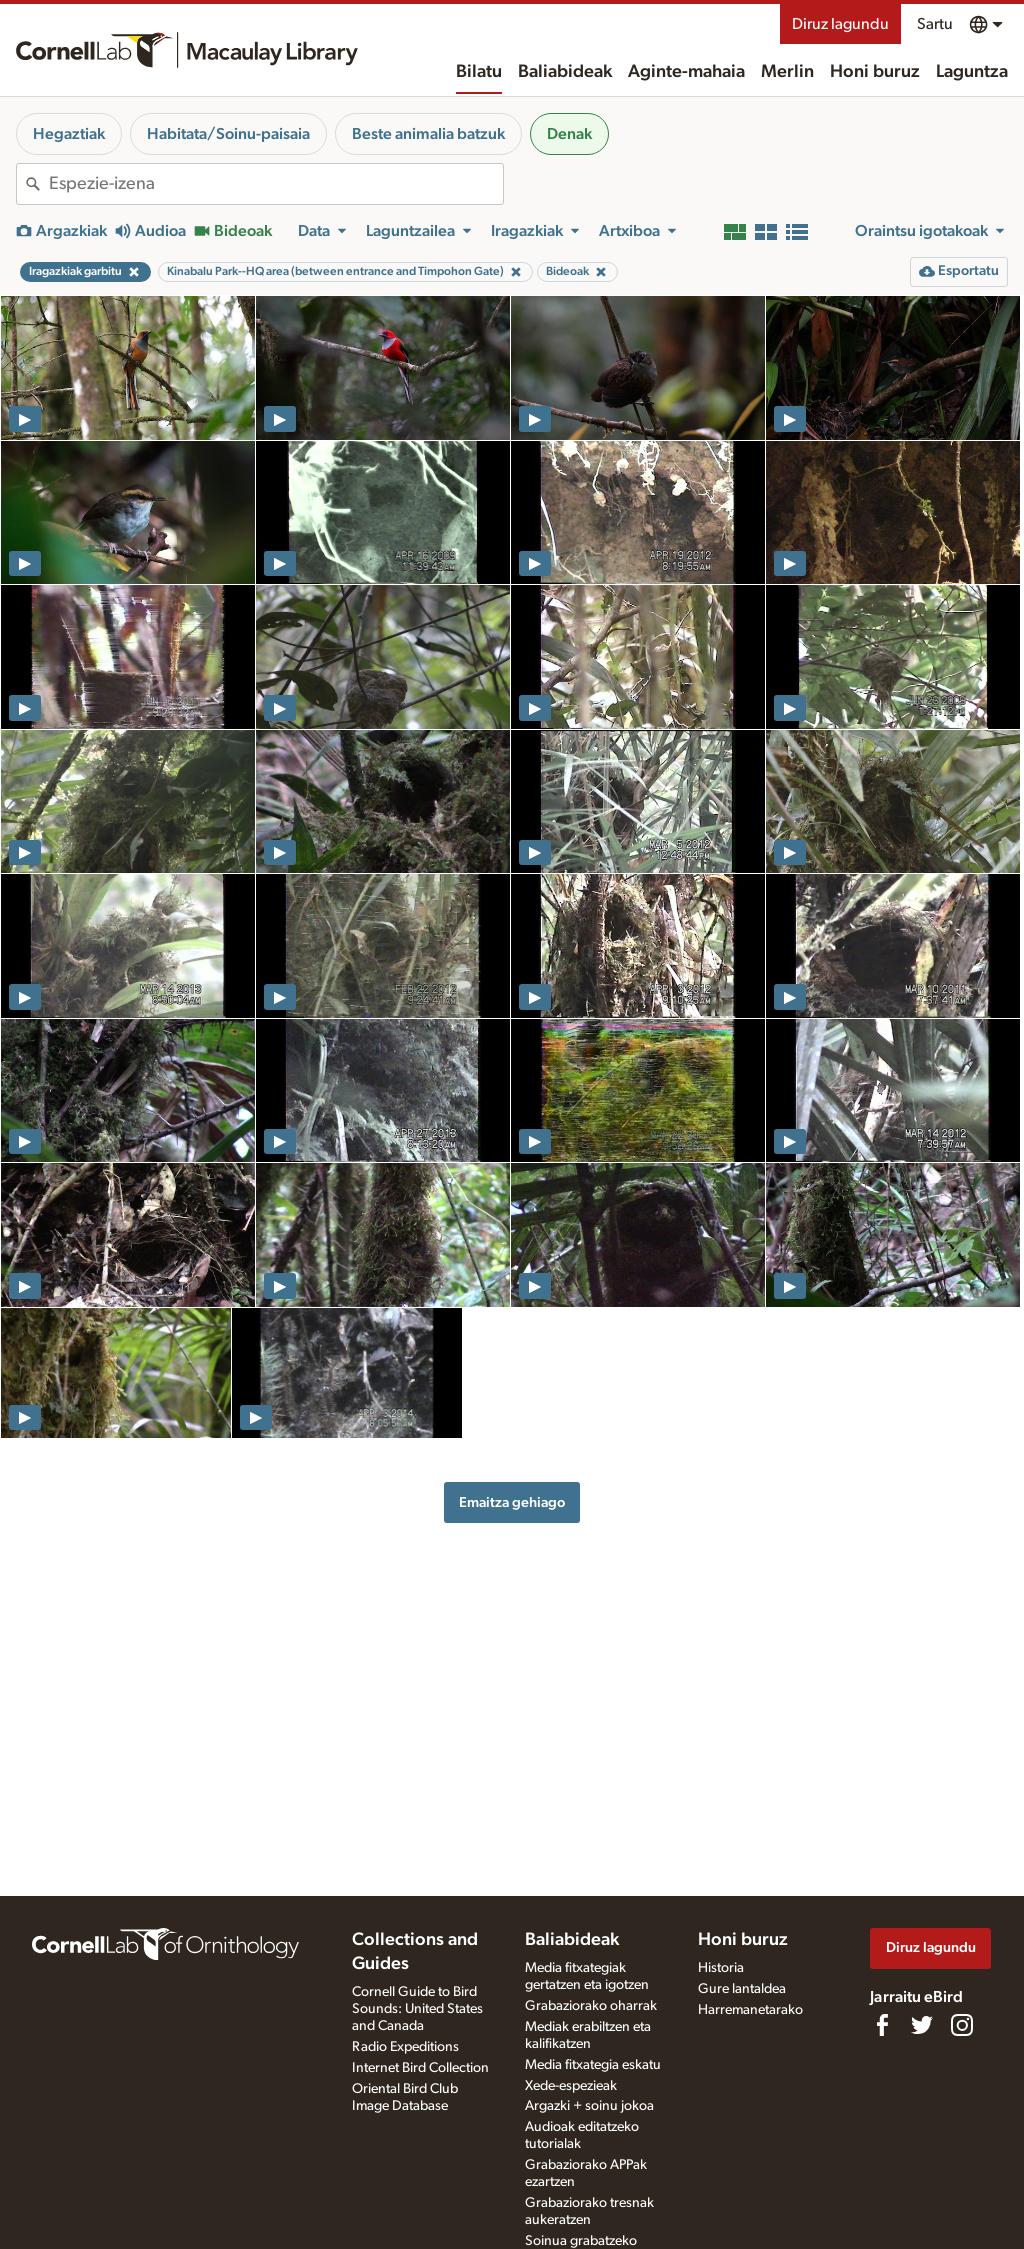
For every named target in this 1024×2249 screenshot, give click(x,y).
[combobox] (276, 184)
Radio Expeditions (405, 2047)
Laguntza (972, 72)
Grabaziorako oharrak (591, 2006)
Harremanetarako (750, 2010)
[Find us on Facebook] (882, 2025)
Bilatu (479, 72)
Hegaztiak (69, 134)
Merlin (787, 72)
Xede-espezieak (571, 2086)
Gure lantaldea (742, 1989)
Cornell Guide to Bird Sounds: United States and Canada (417, 2009)
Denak (569, 134)
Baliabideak (565, 72)
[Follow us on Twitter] (922, 2025)
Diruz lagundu (840, 24)
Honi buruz (875, 72)
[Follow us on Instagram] (962, 2025)
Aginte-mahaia (686, 72)
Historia (721, 1968)
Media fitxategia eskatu (593, 2065)
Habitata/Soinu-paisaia (228, 134)
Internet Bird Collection (420, 2068)
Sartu (935, 24)
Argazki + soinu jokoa (589, 2106)
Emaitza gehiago (512, 1502)
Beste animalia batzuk (428, 134)
